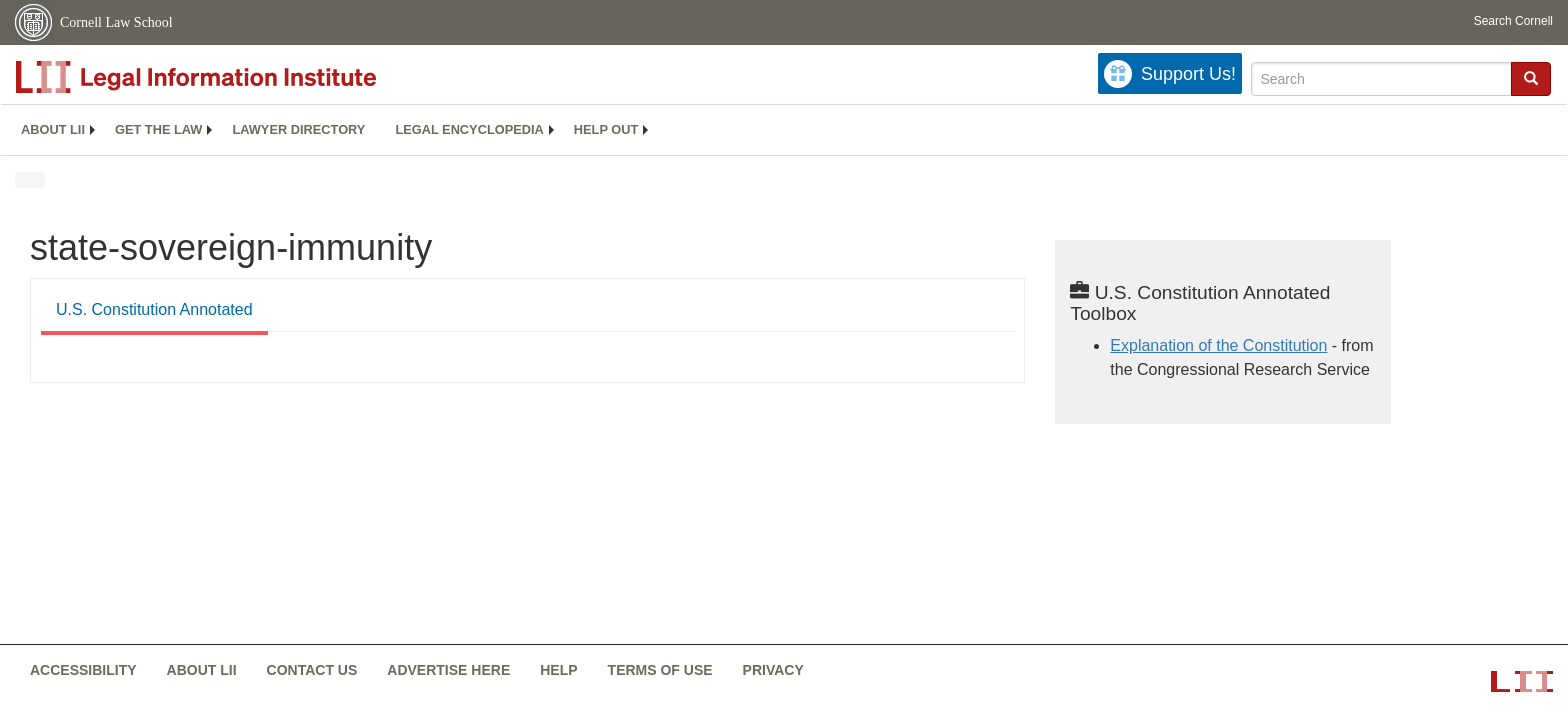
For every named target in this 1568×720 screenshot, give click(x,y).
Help (558, 670)
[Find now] (1531, 79)
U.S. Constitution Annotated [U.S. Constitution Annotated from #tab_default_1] (154, 309)
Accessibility (83, 670)
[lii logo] (240, 77)
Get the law (158, 129)
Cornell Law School (116, 22)
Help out (606, 129)
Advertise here (448, 670)
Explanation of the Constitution (1218, 345)
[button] (1531, 78)
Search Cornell (1513, 21)
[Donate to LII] (1170, 73)
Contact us (312, 670)
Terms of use (660, 670)
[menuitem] (53, 130)
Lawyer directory (298, 129)
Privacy (773, 670)
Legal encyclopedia (469, 129)
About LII (53, 129)
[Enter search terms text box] (1381, 79)
